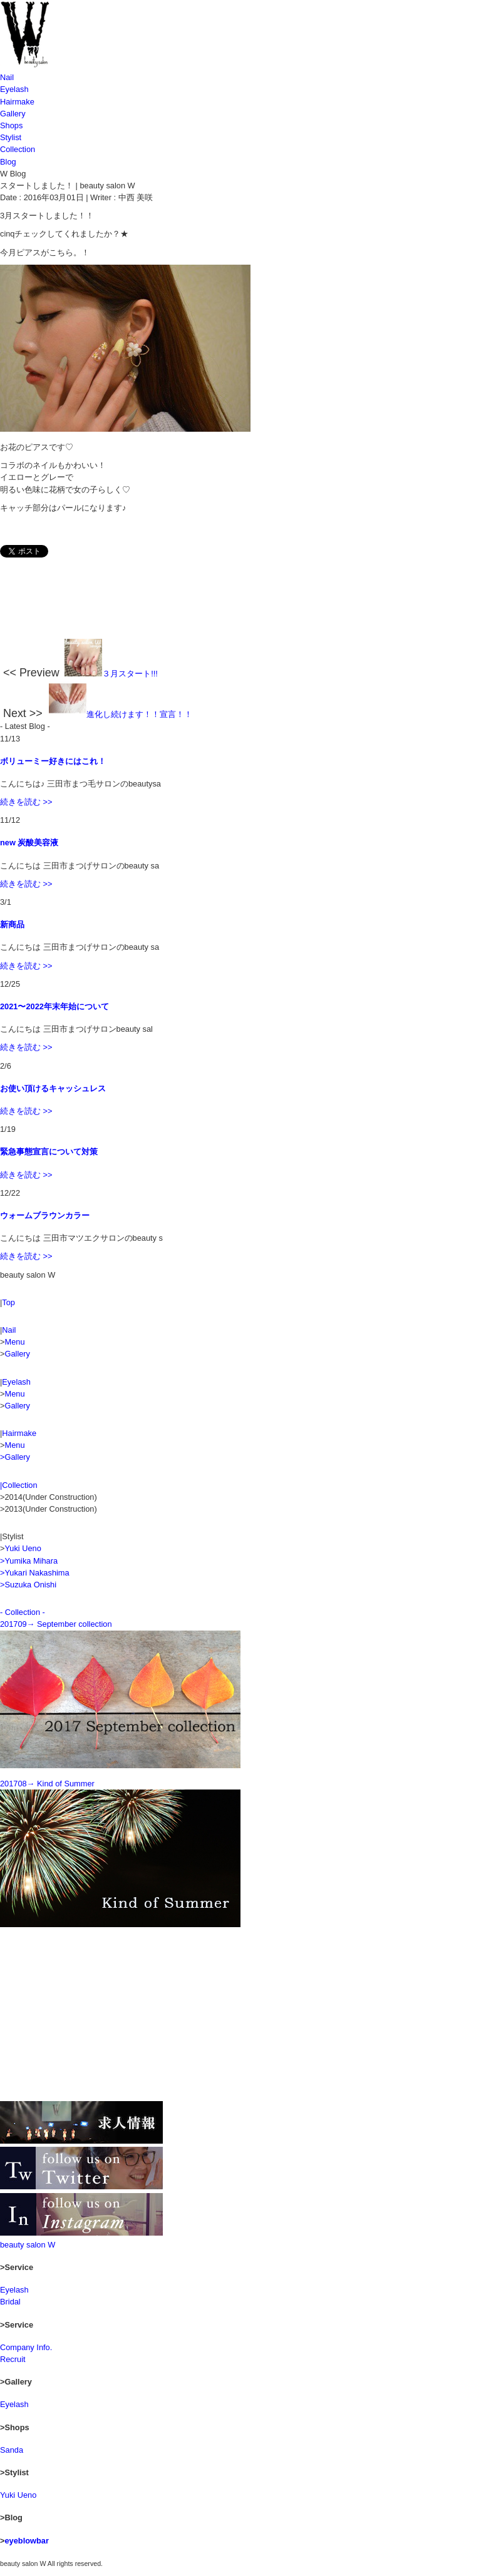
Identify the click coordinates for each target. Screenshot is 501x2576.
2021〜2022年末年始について (54, 1006)
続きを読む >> (26, 802)
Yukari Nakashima (36, 1572)
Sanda (11, 2450)
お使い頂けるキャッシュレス (53, 1088)
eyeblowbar (26, 2540)
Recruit (13, 2359)
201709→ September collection (56, 1624)
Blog (8, 161)
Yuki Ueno (22, 1548)
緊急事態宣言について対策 (49, 1151)
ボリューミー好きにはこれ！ (53, 761)
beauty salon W (27, 2244)
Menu (14, 1342)
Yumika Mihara (31, 1560)
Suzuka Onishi (30, 1584)
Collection (17, 149)
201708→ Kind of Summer (47, 1783)
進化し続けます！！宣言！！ (120, 714)
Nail (7, 77)
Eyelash (14, 89)
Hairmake (17, 101)
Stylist (10, 137)
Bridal (10, 2301)
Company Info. (26, 2347)
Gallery (13, 113)
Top (8, 1302)
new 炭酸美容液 (29, 842)
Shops (11, 125)
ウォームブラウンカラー (45, 1215)
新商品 (12, 924)
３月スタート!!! (111, 673)
